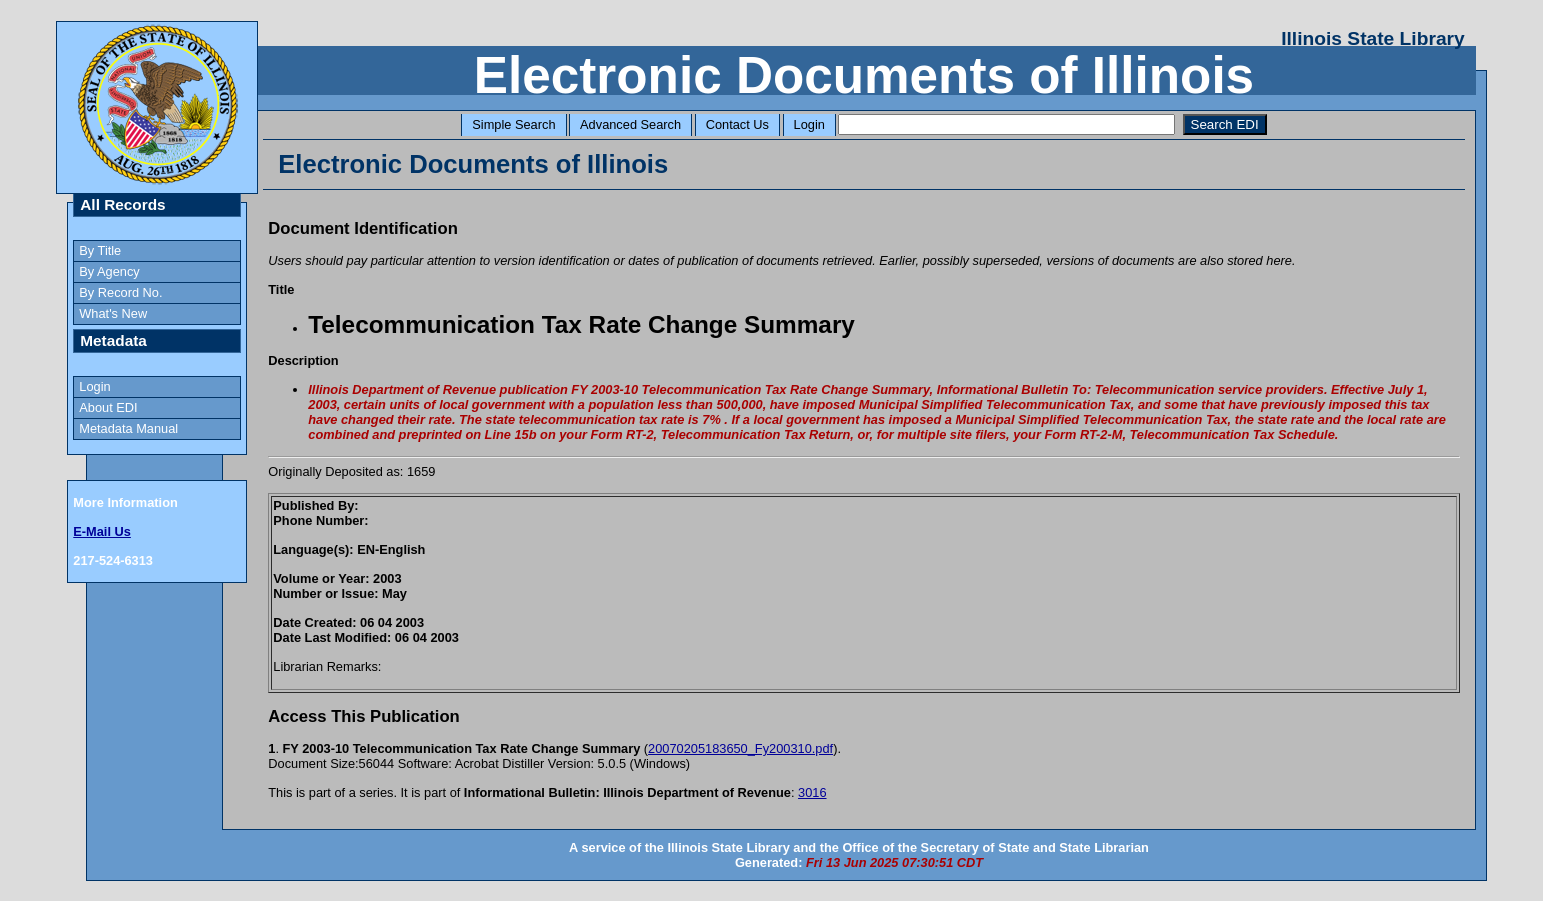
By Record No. (120, 292)
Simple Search (513, 124)
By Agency (109, 271)
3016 (812, 792)
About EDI (108, 407)
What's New (113, 313)
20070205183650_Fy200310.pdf (740, 748)
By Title (100, 250)
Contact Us (737, 124)
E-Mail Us (102, 531)
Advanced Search (630, 124)
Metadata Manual (128, 428)
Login (809, 124)
